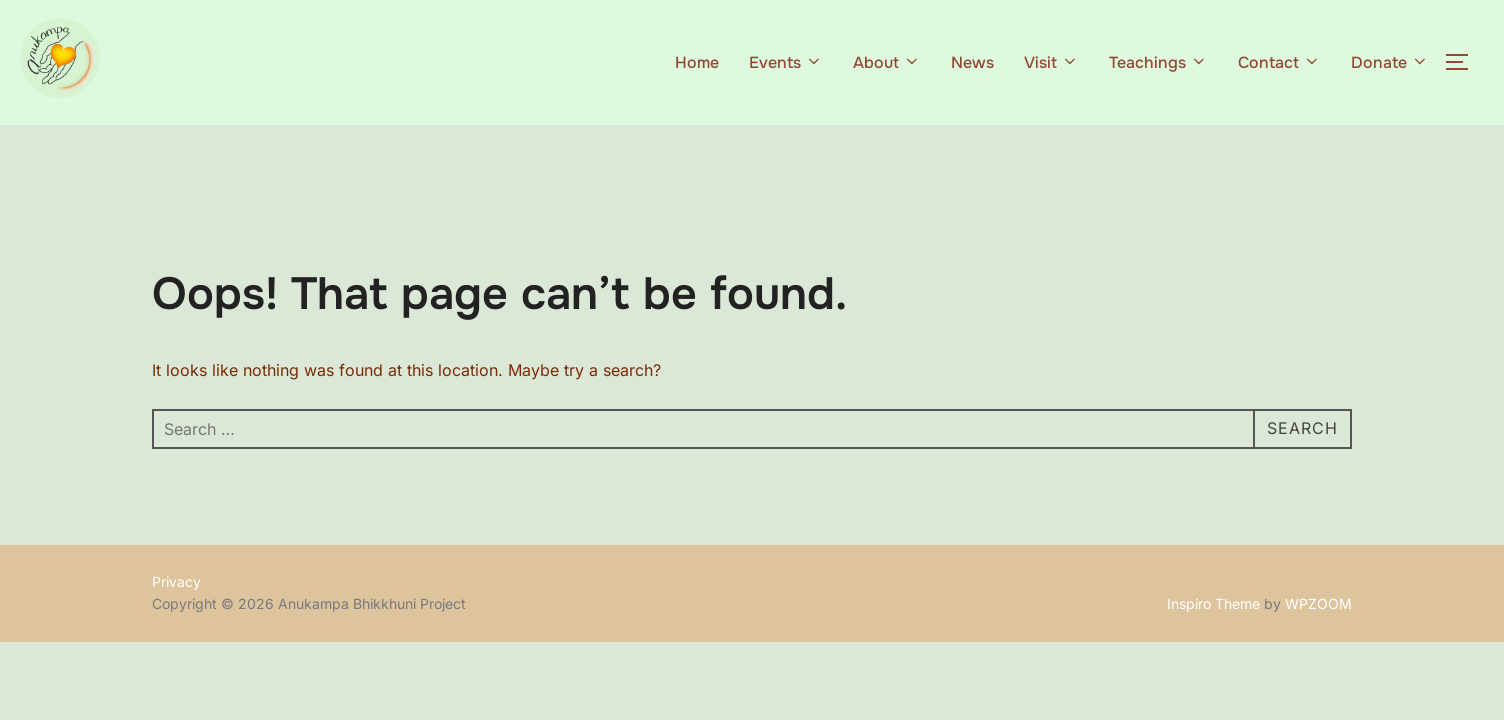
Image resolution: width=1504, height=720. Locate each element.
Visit (1051, 62)
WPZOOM (1318, 603)
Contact (1279, 62)
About (887, 62)
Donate (1390, 62)
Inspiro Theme (1213, 603)
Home (697, 62)
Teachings (1158, 62)
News (972, 62)
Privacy (176, 581)
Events (786, 62)
